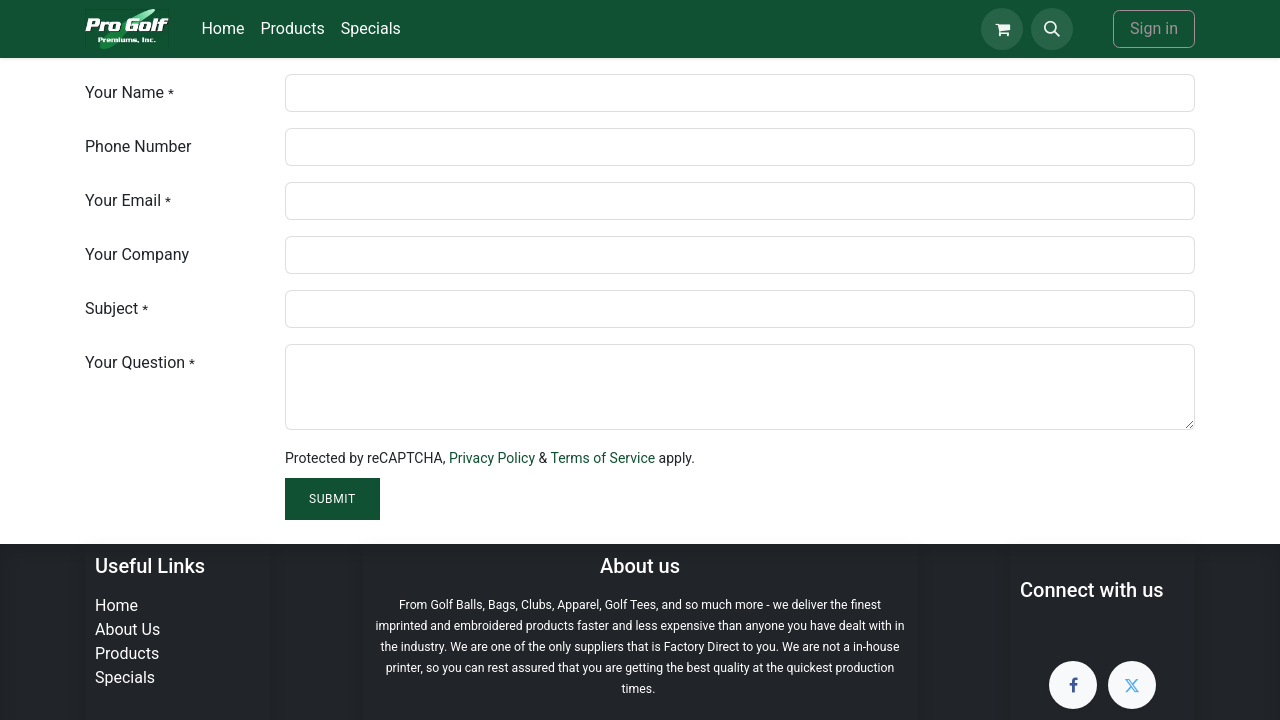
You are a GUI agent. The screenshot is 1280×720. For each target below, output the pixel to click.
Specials (125, 677)
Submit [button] (332, 499)
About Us (127, 629)
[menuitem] (222, 29)
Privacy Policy (492, 458)
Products (127, 653)
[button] (1052, 29)
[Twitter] (1132, 685)
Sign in (1154, 28)
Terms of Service (602, 458)
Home (116, 605)
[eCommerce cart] (1002, 29)
